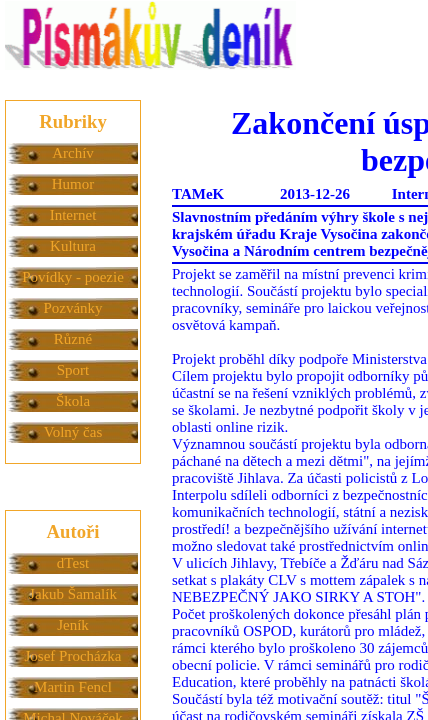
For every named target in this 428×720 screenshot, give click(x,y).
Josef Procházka (72, 656)
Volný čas (73, 432)
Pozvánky (72, 308)
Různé (73, 339)
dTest (73, 563)
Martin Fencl (73, 687)
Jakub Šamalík (73, 594)
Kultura (73, 246)
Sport (73, 370)
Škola (73, 401)
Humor (73, 184)
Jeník (73, 625)
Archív (73, 153)
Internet (73, 215)
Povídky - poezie (73, 277)
